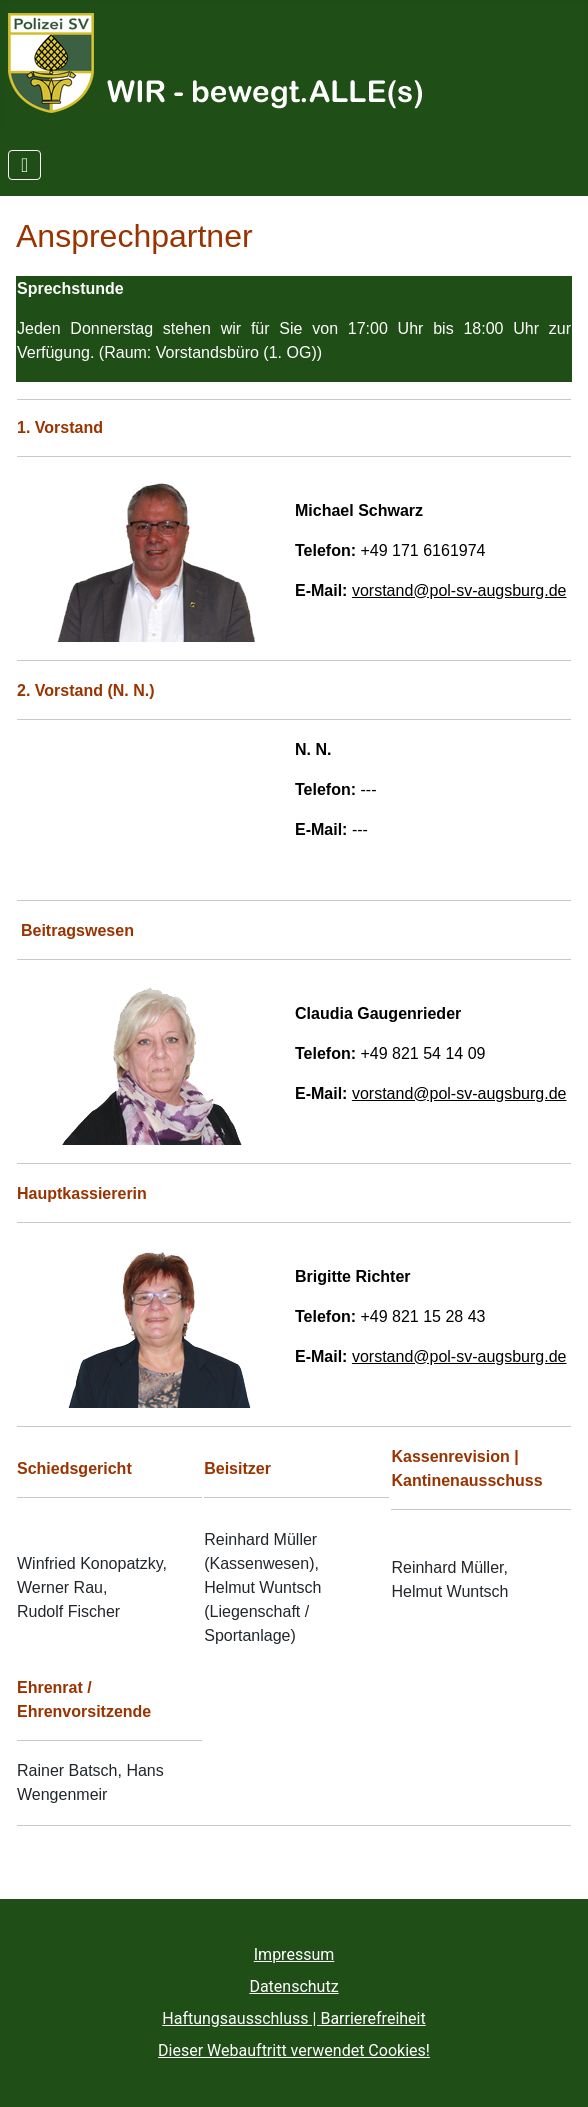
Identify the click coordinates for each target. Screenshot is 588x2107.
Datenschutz (293, 1986)
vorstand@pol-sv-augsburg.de (459, 590)
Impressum (294, 1954)
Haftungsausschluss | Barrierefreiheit (293, 2018)
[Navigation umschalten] (24, 165)
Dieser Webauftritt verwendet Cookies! (294, 2050)
